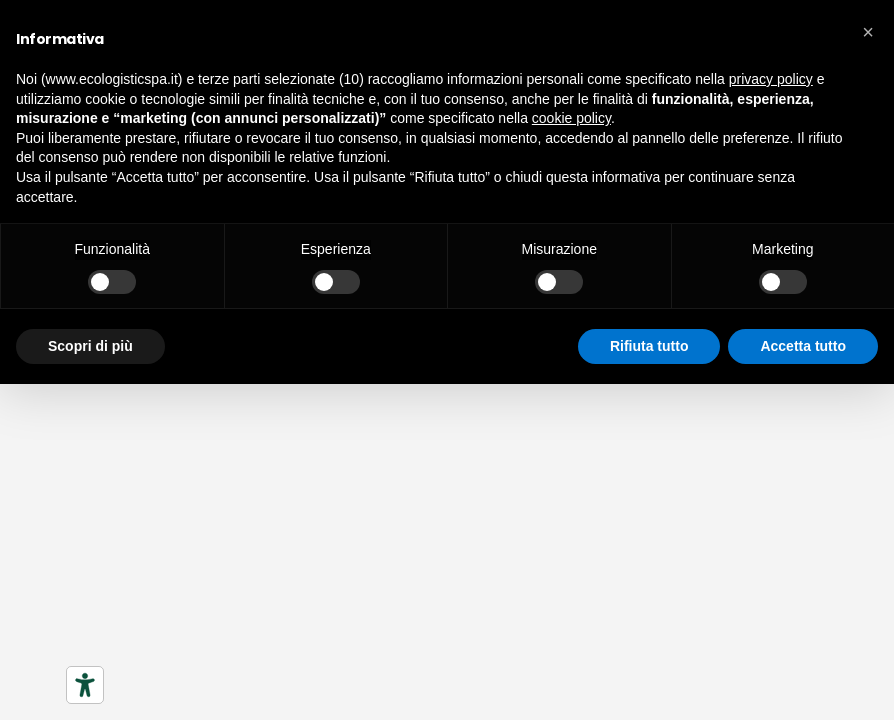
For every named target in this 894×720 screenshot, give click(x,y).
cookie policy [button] (571, 118)
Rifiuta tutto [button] (649, 346)
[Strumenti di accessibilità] (85, 685)
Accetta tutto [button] (803, 346)
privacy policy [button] (771, 79)
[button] (868, 32)
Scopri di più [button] (90, 346)
